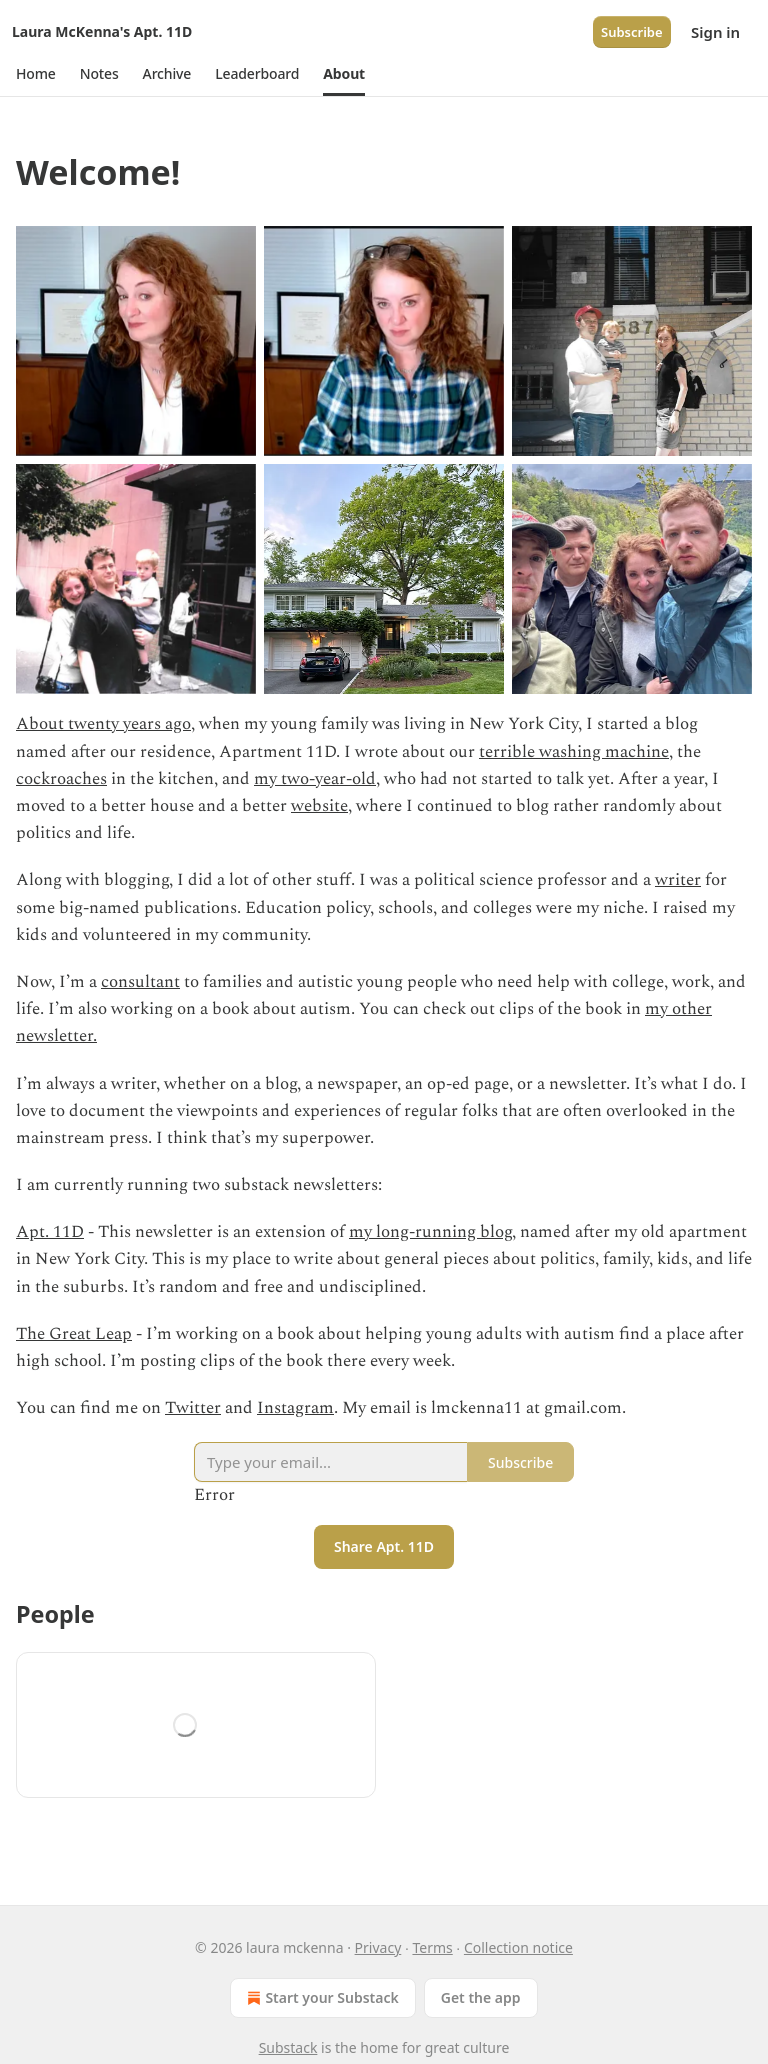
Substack (288, 2047)
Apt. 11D (50, 1232)
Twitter (193, 1408)
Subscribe (632, 32)
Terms (432, 1947)
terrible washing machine (574, 752)
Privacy (378, 1947)
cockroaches (61, 779)
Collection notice (518, 1947)
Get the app (481, 1997)
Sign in (715, 32)
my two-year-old (315, 779)
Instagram (295, 1408)
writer (678, 880)
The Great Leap (74, 1334)
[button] (36, 74)
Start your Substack (320, 1998)
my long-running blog (430, 1232)
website (319, 806)
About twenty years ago (103, 724)
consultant (140, 982)
